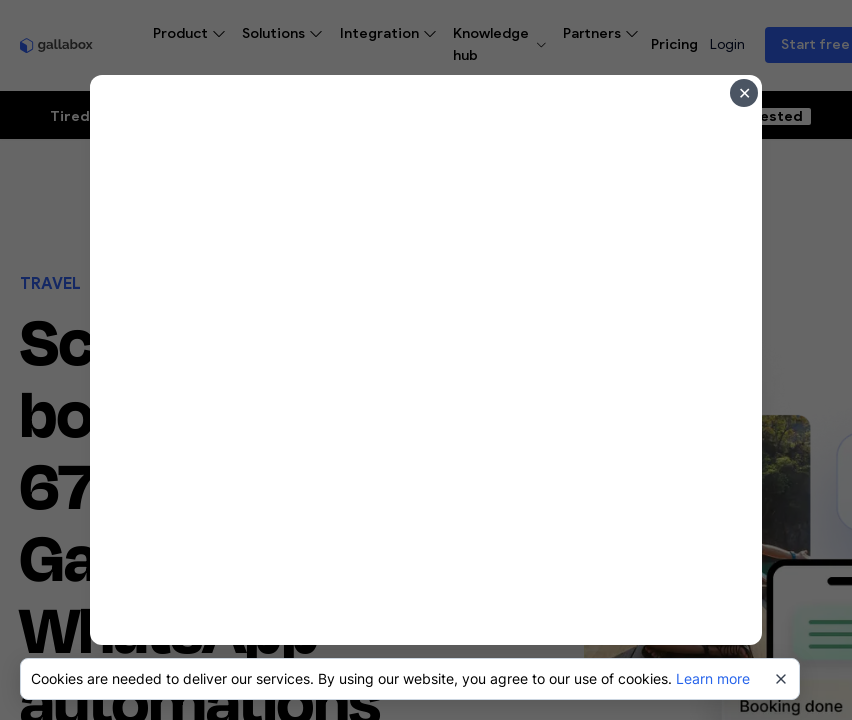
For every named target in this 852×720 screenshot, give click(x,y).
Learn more (713, 678)
